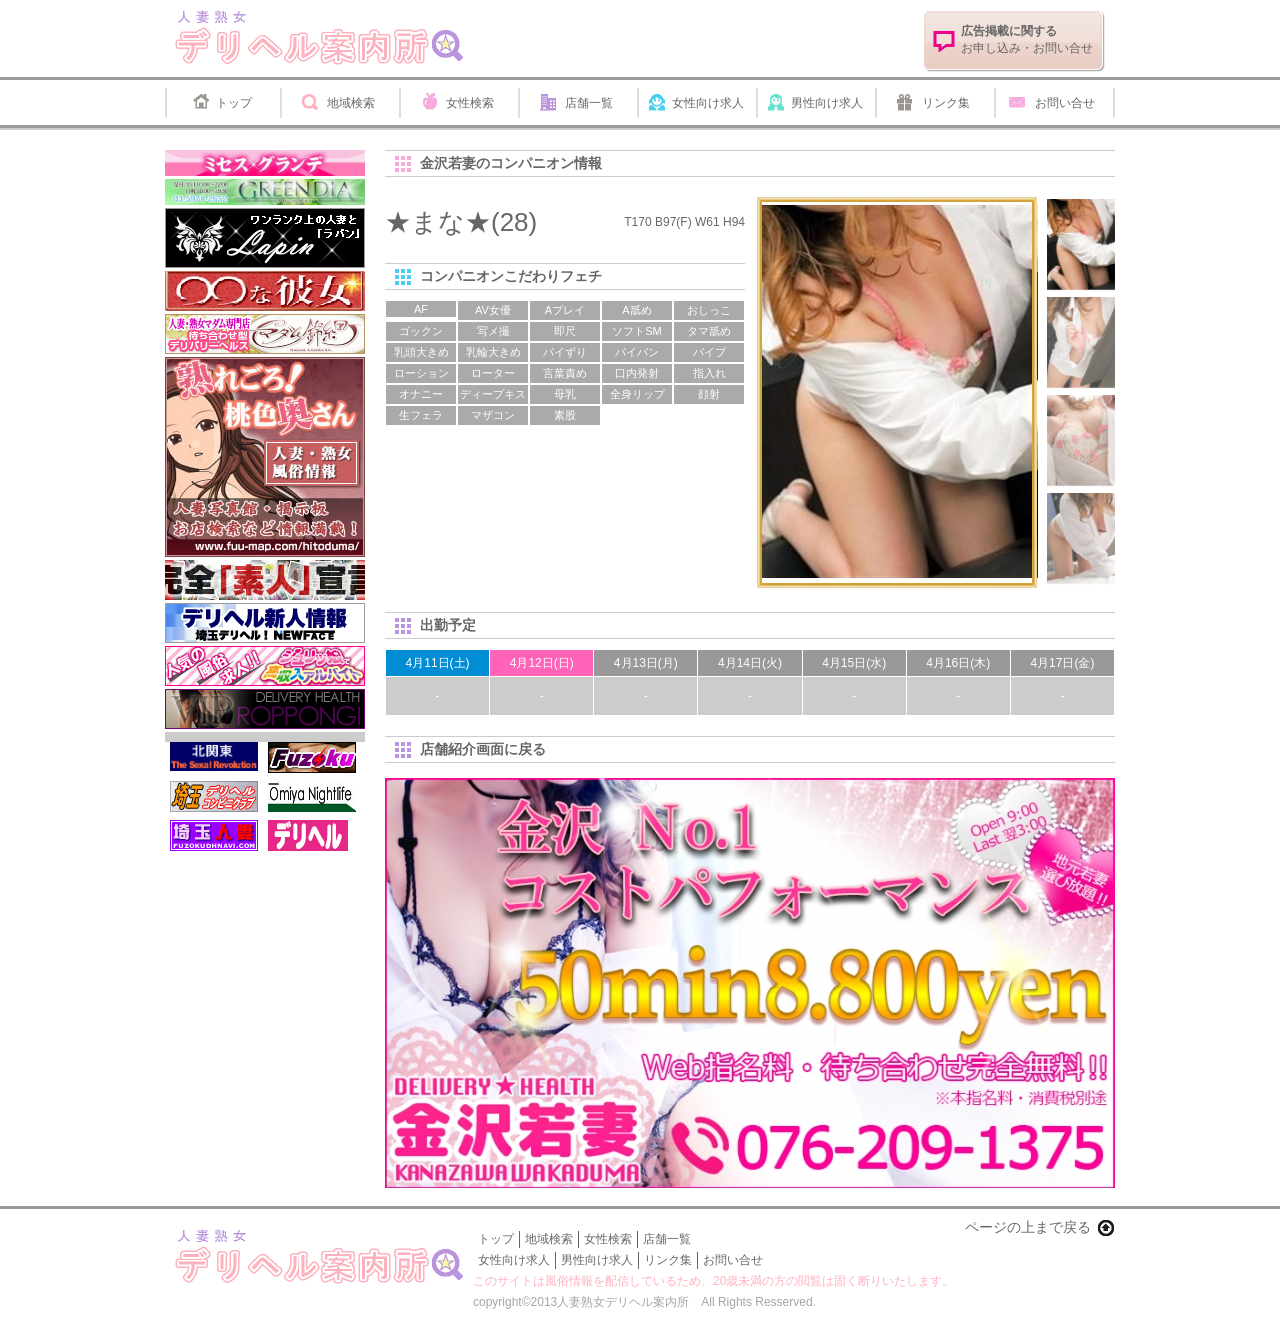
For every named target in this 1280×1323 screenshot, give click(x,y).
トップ (234, 103)
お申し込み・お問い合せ (1027, 39)
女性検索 (470, 103)
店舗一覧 (589, 103)
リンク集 (946, 103)
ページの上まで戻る (1028, 1227)
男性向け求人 (827, 103)
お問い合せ (1065, 103)
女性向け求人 (708, 103)
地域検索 (351, 103)
